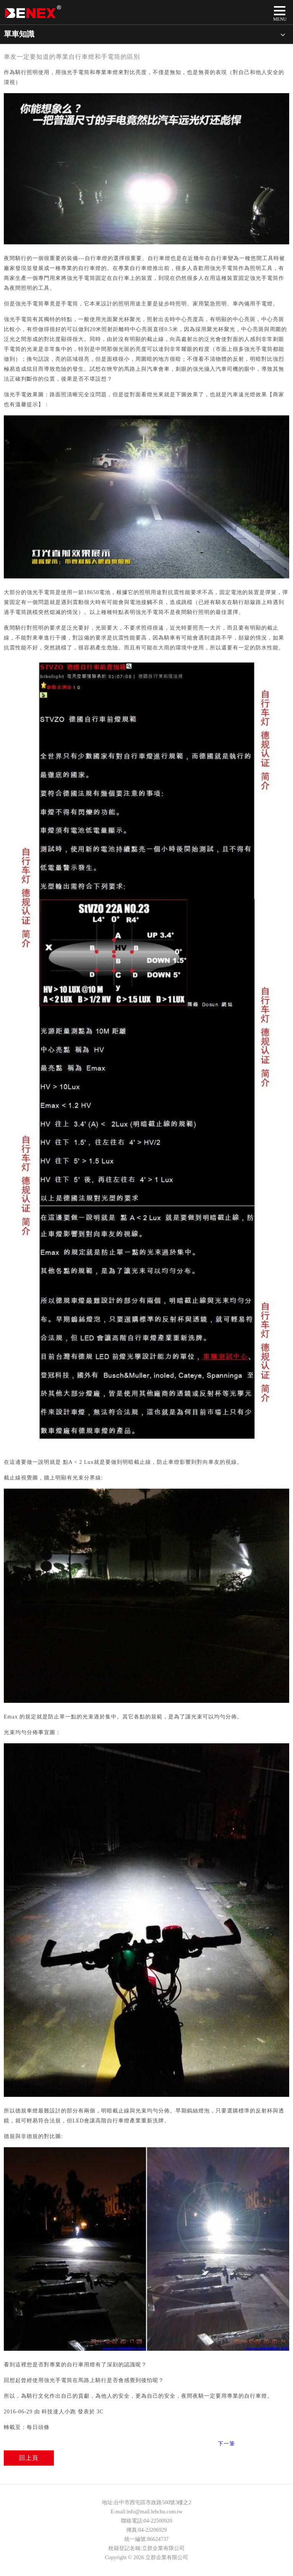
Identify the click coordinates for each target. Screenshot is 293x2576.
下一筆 (226, 2444)
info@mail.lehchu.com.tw (154, 2512)
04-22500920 (158, 2521)
